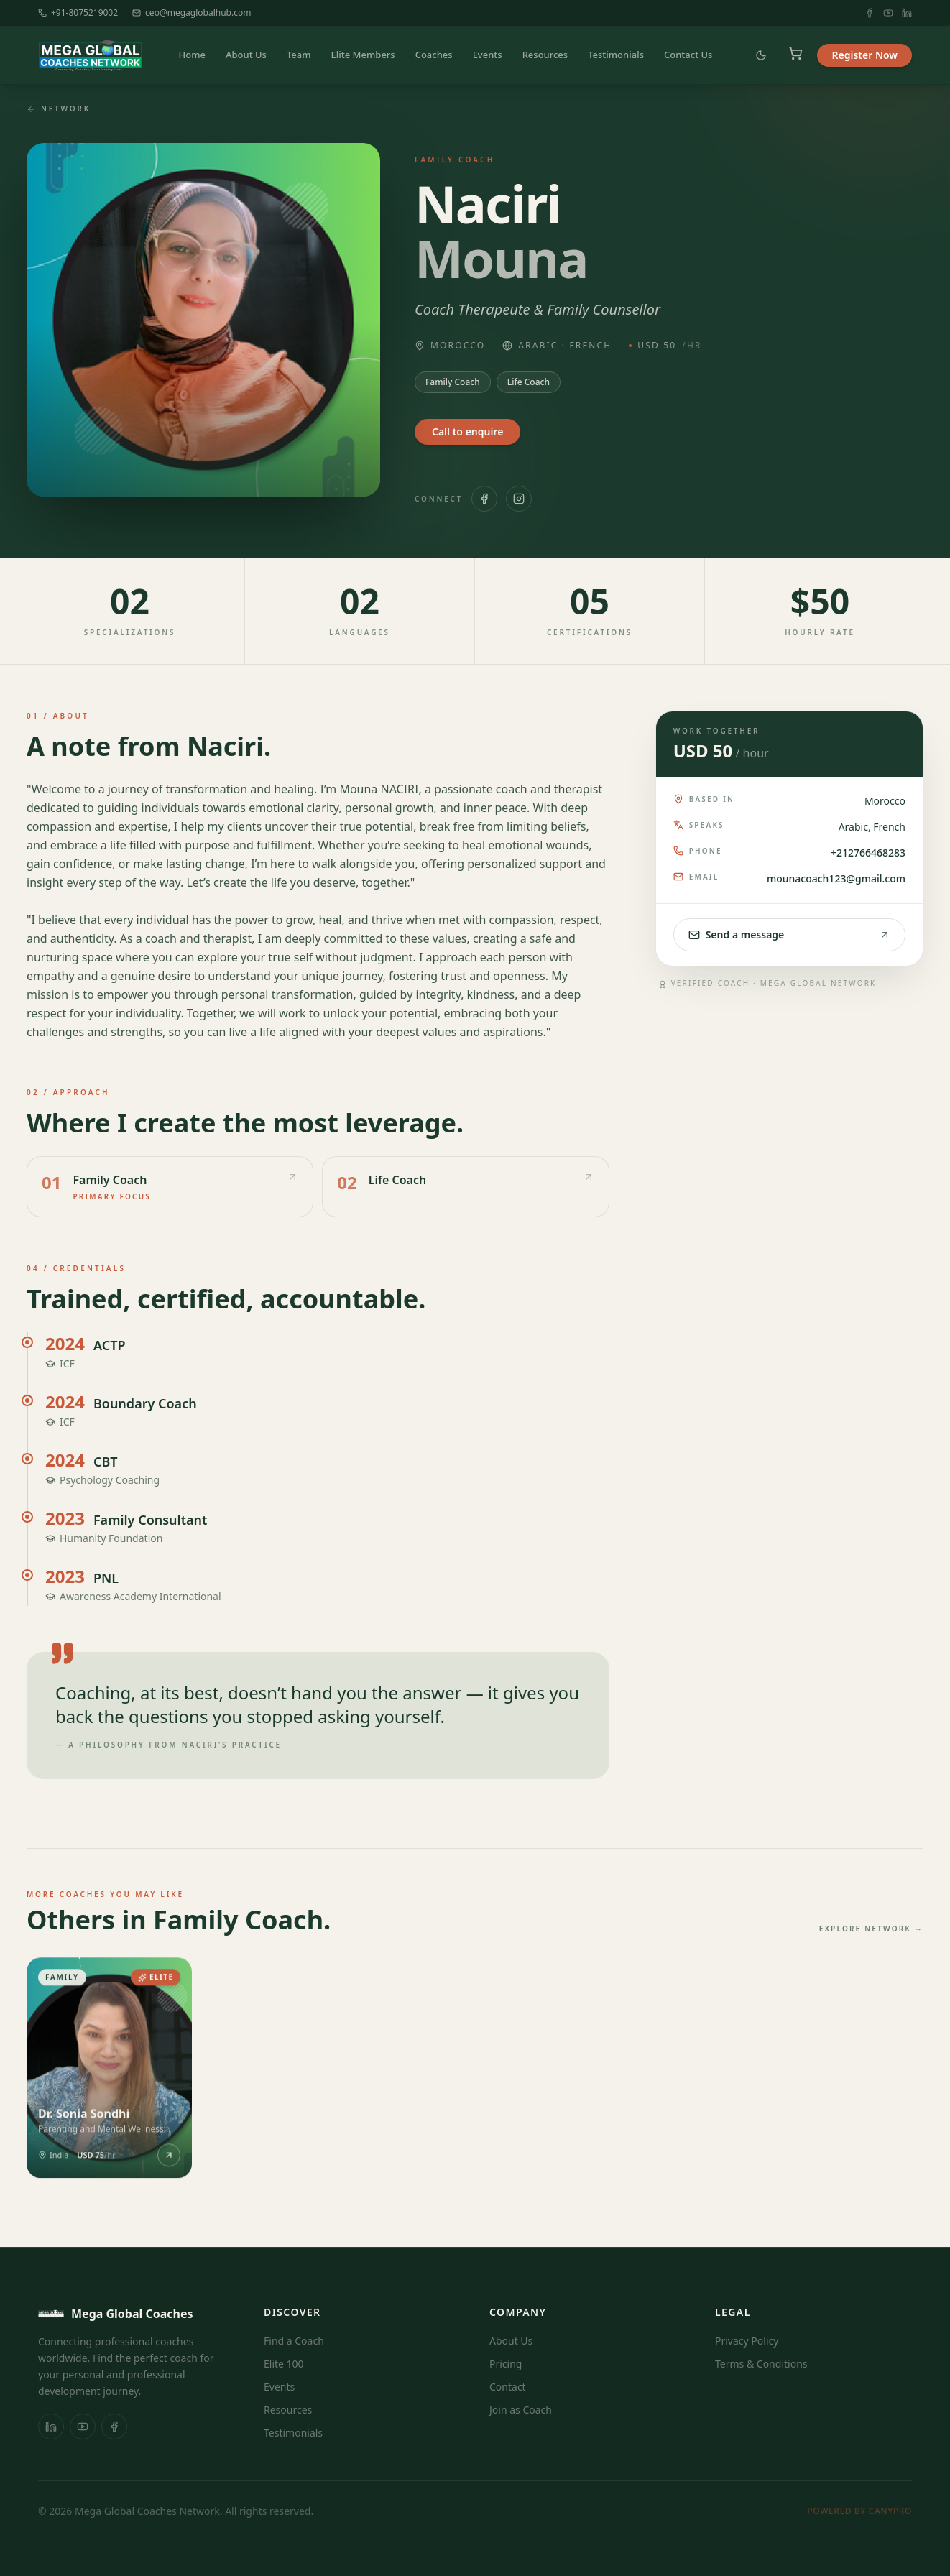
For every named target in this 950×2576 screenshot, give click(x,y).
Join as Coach (520, 2409)
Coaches (434, 54)
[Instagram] (519, 499)
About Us (246, 54)
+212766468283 (868, 852)
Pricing (505, 2363)
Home (192, 54)
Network (59, 108)
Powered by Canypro (859, 2511)
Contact (507, 2386)
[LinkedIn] (907, 13)
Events (487, 54)
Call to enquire (467, 431)
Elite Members (363, 54)
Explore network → (871, 1929)
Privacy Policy (746, 2341)
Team (299, 54)
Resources (545, 54)
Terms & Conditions (761, 2363)
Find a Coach (294, 2341)
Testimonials (616, 54)
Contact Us (688, 54)
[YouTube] (888, 13)
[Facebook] (869, 13)
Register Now (864, 55)
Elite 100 (284, 2363)
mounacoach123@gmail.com (836, 878)
